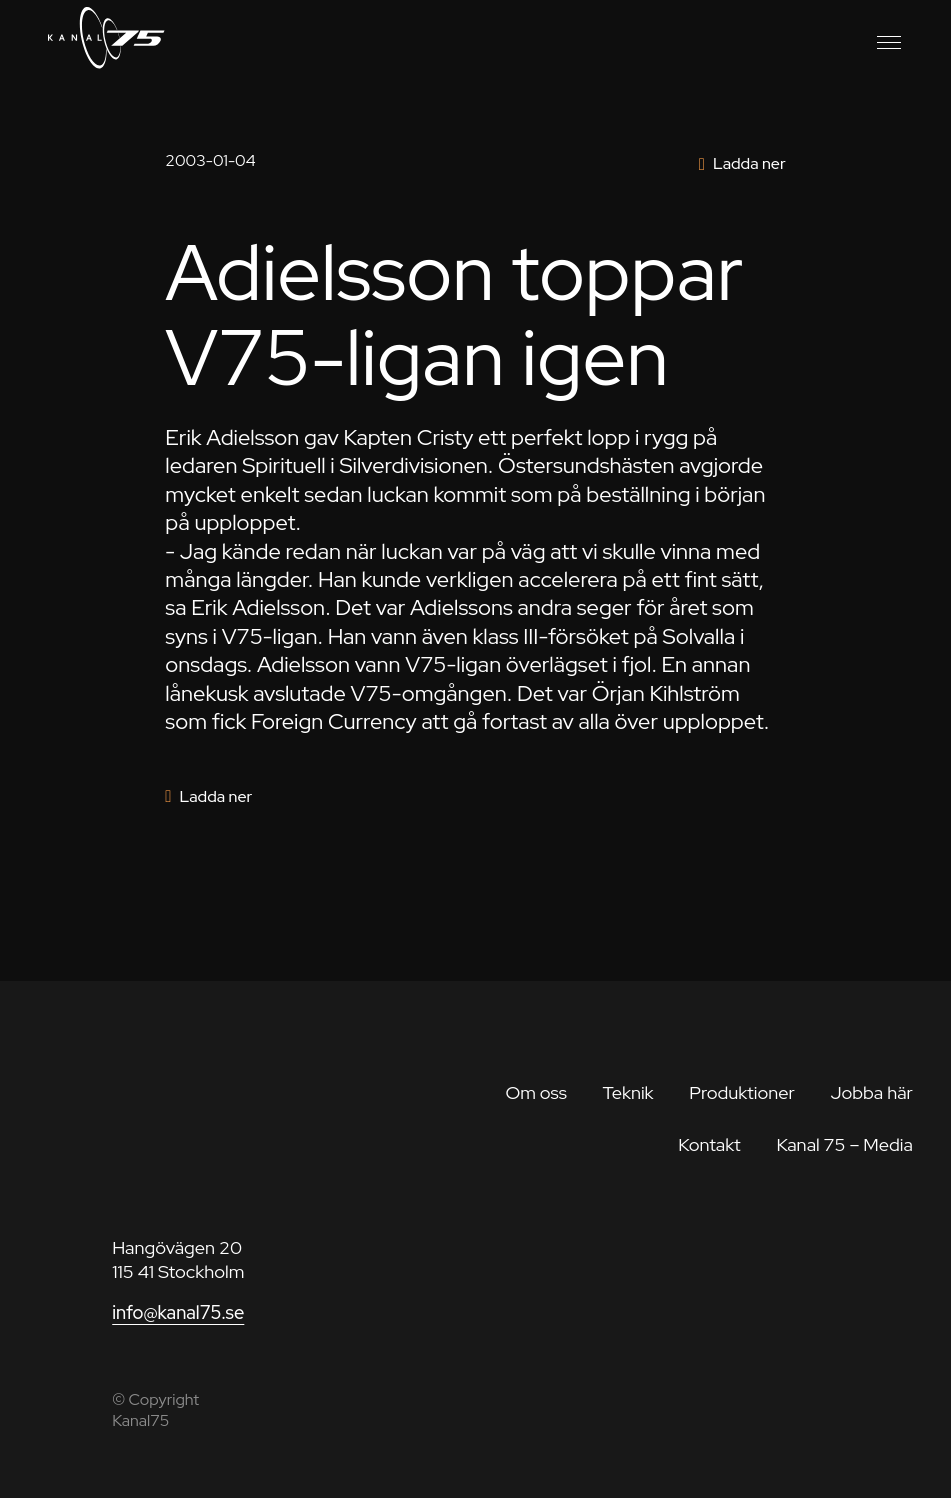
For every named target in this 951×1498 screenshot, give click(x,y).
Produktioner (742, 1092)
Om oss (535, 1092)
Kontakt (709, 1144)
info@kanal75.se (178, 1312)
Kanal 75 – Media (844, 1144)
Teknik (627, 1092)
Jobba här (871, 1092)
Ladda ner (749, 163)
